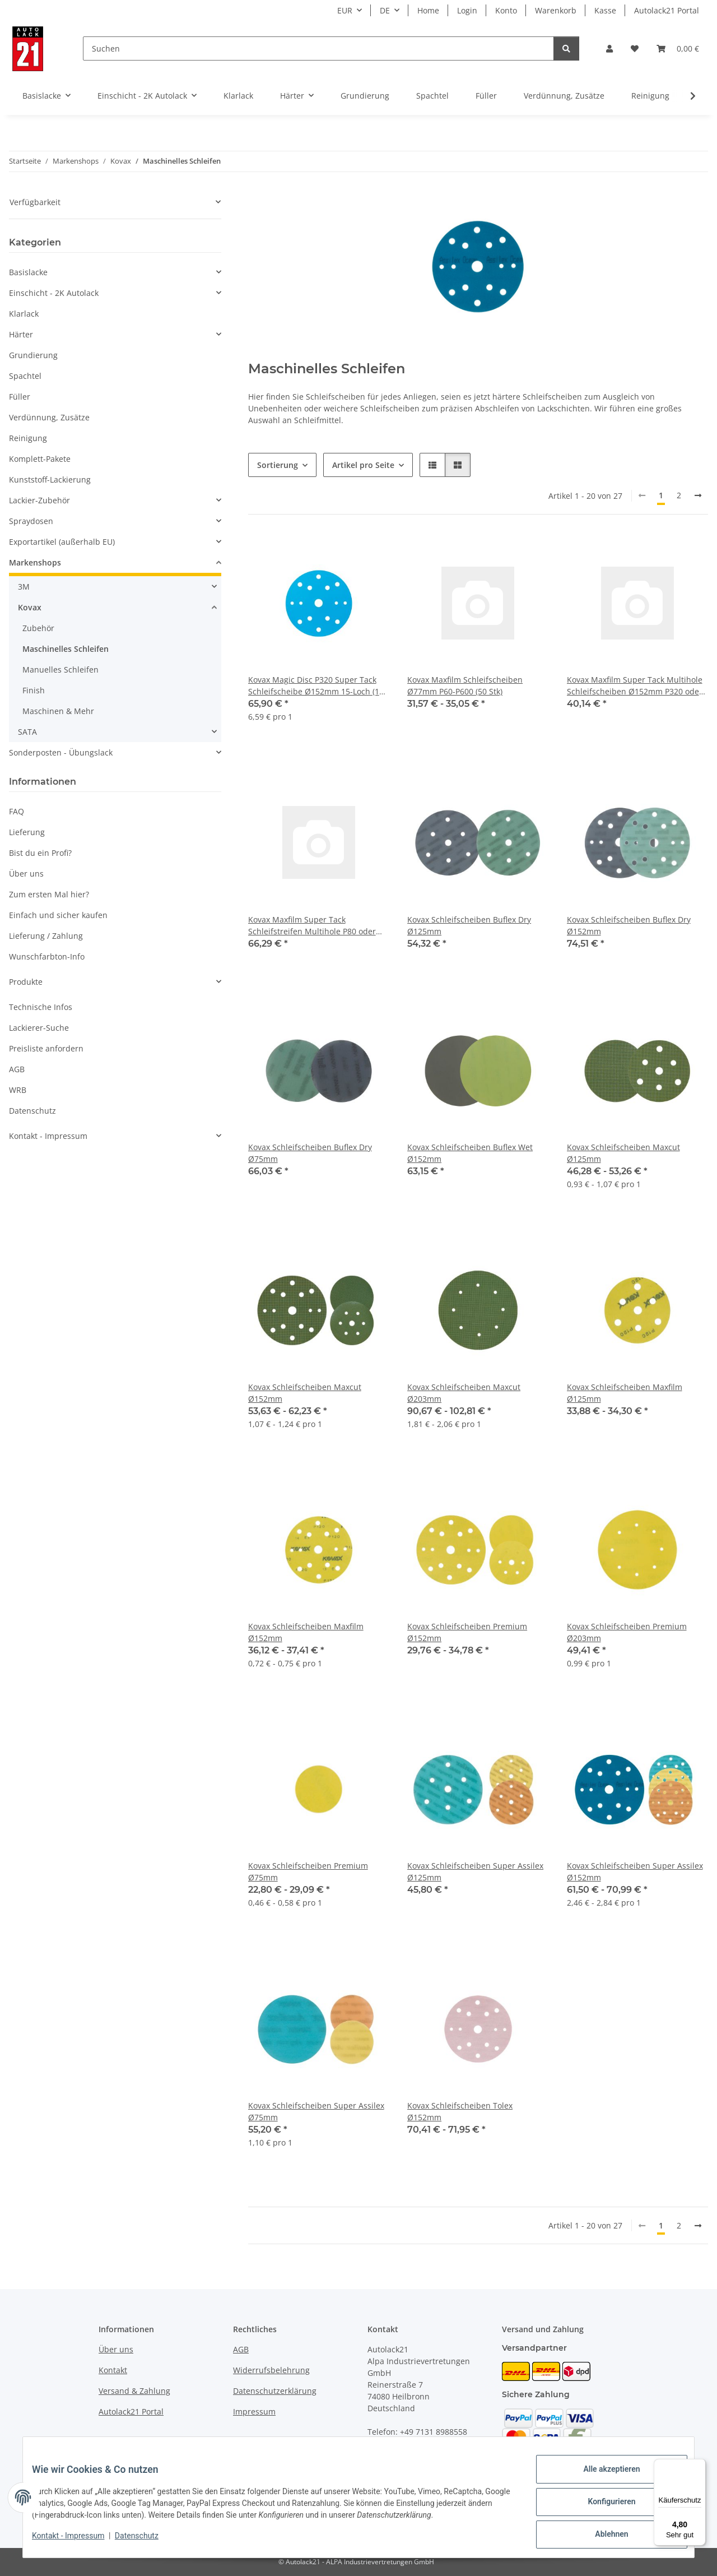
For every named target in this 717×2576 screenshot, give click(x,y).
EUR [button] (344, 10)
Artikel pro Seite (363, 465)
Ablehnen (602, 2536)
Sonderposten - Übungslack (61, 752)
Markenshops (35, 562)
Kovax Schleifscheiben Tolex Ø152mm (460, 2111)
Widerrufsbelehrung (271, 2370)
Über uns (26, 873)
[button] (609, 48)
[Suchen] (318, 48)
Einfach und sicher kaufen (58, 915)
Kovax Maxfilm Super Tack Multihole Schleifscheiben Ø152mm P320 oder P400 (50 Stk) (634, 685)
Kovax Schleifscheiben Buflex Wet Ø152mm (470, 1153)
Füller (19, 396)
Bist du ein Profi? (40, 852)
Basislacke (28, 272)
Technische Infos (40, 1007)
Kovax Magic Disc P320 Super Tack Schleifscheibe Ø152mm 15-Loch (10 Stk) (316, 685)
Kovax (29, 607)
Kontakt (113, 2370)
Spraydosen (31, 521)
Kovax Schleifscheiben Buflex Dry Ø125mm (469, 925)
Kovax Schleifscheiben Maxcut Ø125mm (623, 1153)
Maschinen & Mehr (58, 711)
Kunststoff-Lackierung (50, 479)
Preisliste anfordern (46, 1048)
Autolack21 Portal (666, 10)
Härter (21, 334)
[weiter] (698, 495)
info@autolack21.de (432, 2455)
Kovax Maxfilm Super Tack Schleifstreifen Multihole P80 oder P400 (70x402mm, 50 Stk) (312, 925)
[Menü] (699, 2465)
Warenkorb (555, 10)
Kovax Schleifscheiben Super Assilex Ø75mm (316, 2111)
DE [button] (385, 10)
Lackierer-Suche (39, 1027)
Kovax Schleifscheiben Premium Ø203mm (627, 1632)
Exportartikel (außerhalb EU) (62, 541)
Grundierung (33, 355)
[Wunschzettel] (635, 48)
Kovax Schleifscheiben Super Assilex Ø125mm (475, 1871)
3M (24, 586)
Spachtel (25, 375)
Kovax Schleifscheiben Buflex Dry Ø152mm (629, 925)
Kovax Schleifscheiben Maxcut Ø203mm (463, 1393)
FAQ (16, 811)
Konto (506, 10)
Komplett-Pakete (40, 458)
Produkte (26, 981)
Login (467, 10)
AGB (17, 1069)
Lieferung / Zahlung (46, 935)
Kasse (605, 10)
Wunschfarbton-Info (47, 956)
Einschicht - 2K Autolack (54, 293)
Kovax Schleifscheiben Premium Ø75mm (308, 1871)
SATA (27, 731)
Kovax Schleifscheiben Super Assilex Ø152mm (635, 1871)
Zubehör (38, 628)
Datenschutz (145, 2541)
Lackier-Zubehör (39, 500)
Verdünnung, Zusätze (49, 417)
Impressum (254, 2411)
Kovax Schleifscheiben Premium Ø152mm (467, 1632)
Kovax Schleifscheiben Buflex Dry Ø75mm (310, 1153)
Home (428, 10)
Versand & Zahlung (134, 2390)
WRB (17, 1090)
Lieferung (27, 832)
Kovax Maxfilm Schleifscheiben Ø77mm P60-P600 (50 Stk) (465, 685)
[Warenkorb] (678, 48)
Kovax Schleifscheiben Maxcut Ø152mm (304, 1393)
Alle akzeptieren (602, 2477)
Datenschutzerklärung (274, 2390)
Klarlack (24, 313)
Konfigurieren (602, 2507)
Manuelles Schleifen (60, 669)
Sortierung (277, 465)
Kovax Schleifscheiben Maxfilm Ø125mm (624, 1393)
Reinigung (28, 438)
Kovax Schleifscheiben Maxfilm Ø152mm (306, 1632)
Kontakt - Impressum (77, 2541)
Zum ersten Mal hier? (49, 894)
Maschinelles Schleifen (65, 648)
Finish (33, 690)
